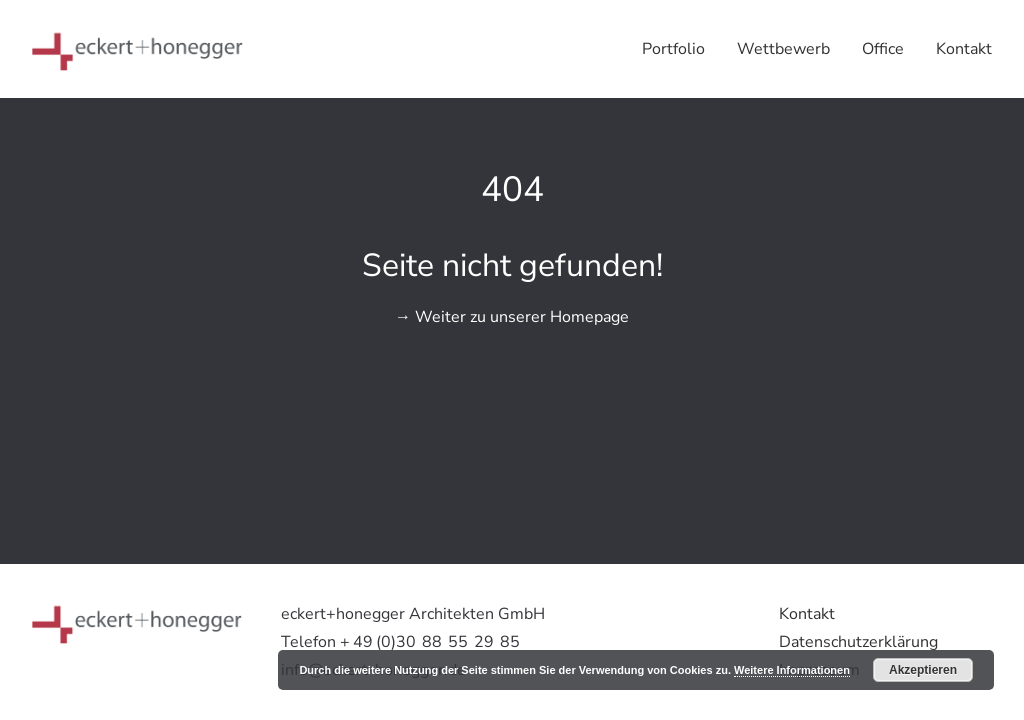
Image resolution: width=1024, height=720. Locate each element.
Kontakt (964, 49)
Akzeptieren (923, 670)
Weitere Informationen (792, 670)
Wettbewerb (783, 49)
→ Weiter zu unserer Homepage (512, 317)
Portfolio (673, 49)
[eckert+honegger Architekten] (137, 49)
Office (883, 49)
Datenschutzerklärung (858, 642)
